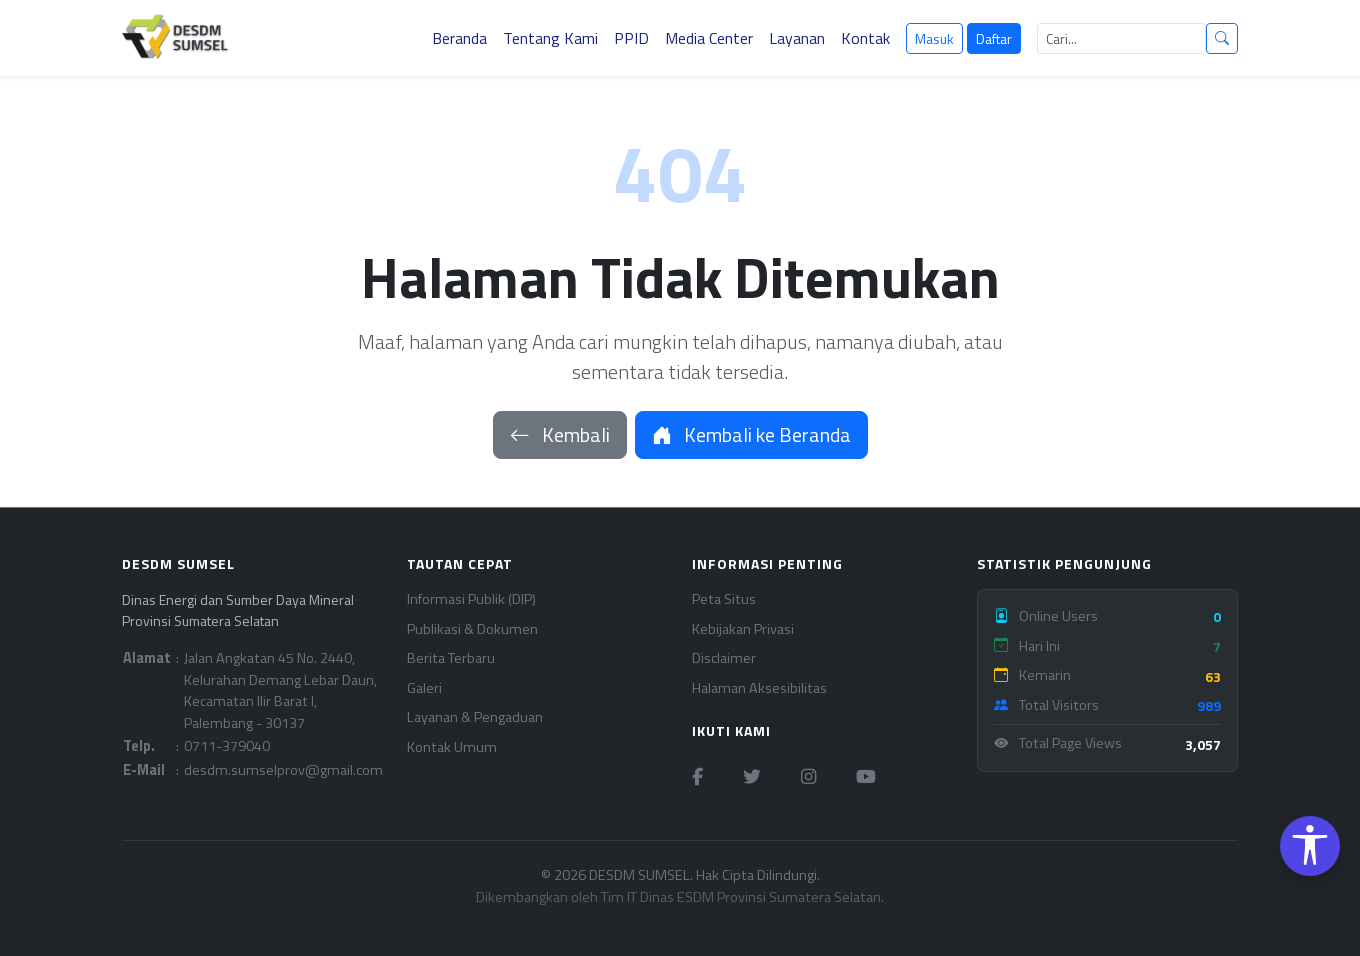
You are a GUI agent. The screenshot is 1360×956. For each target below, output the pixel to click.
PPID (631, 38)
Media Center (709, 38)
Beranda (459, 38)
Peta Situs (724, 599)
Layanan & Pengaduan (475, 717)
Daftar (994, 38)
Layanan (797, 38)
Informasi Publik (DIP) (471, 599)
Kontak (865, 38)
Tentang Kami (550, 38)
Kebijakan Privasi (743, 629)
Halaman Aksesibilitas (759, 688)
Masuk (934, 38)
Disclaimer (724, 658)
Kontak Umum (452, 747)
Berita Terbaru (451, 658)
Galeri (424, 688)
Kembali (560, 434)
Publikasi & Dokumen (472, 629)
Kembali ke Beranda (751, 434)
